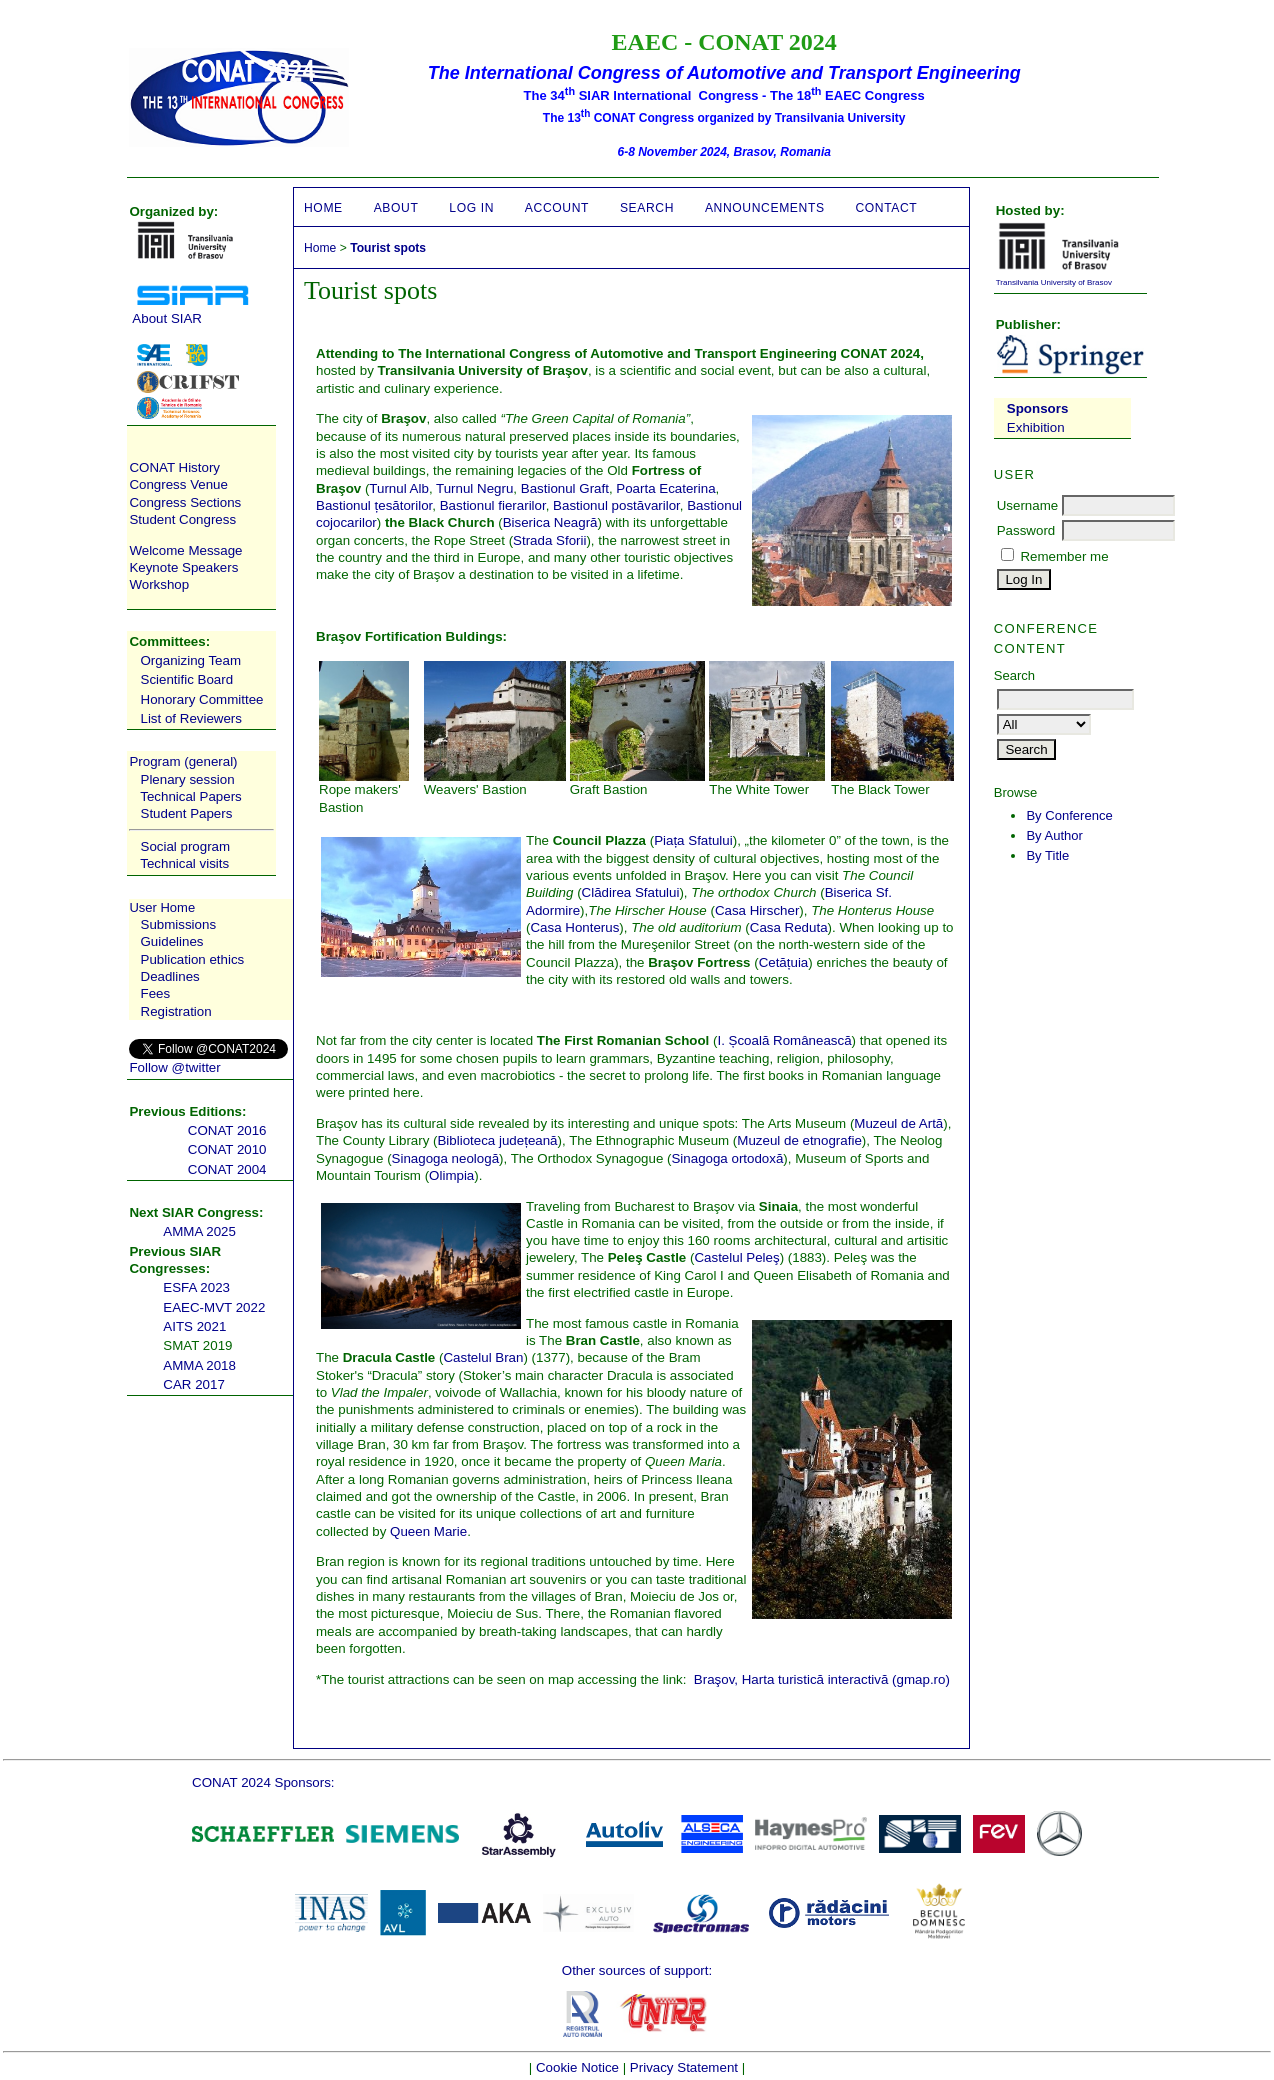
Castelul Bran (483, 1357)
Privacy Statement (684, 2067)
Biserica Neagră (550, 522)
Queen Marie (428, 1531)
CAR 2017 (194, 1384)
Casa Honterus (574, 927)
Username (1027, 505)
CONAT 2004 (227, 1169)
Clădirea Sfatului (631, 892)
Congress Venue (178, 484)
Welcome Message (185, 550)
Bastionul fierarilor (493, 505)
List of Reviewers (191, 718)
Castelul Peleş (736, 1257)
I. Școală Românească (784, 1040)
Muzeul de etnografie (799, 1140)
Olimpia (451, 1175)
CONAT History (174, 467)
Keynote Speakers (183, 567)
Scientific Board (187, 679)
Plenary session (188, 779)
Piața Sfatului (693, 840)
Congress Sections (185, 502)
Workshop (159, 584)
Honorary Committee (202, 699)
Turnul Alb (399, 488)
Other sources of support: (637, 1970)
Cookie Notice (577, 2067)
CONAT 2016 (227, 1130)
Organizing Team (191, 660)
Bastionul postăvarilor (616, 505)
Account (557, 208)
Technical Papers (191, 796)
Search (647, 208)
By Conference (1069, 815)
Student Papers (187, 813)
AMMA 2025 (199, 1231)
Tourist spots (388, 248)
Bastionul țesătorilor (374, 505)
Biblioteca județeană (497, 1140)
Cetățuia (784, 962)
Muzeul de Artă (898, 1123)
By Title (1047, 855)
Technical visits (184, 863)
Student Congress (182, 519)
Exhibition (1036, 427)
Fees (156, 993)
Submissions (179, 924)
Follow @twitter (174, 1067)
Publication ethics (193, 959)
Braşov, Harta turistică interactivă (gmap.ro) (822, 1679)
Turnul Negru (474, 488)
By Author (1054, 835)
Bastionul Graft (565, 488)
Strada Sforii (549, 540)
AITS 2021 (194, 1326)
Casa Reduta (789, 927)
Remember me (1064, 556)
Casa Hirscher (757, 910)
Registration (176, 1011)
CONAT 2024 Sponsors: (263, 1782)
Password (1026, 530)
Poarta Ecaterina (665, 488)
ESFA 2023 (196, 1287)
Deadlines (170, 976)
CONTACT (886, 208)
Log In (471, 208)
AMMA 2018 (199, 1365)
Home (323, 208)
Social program (186, 846)
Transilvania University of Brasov (1054, 282)
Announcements (765, 208)
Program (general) (183, 761)
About (396, 208)
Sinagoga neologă (445, 1158)
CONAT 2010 (227, 1149)
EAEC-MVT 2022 (214, 1307)
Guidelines (172, 941)
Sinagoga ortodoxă (727, 1158)
